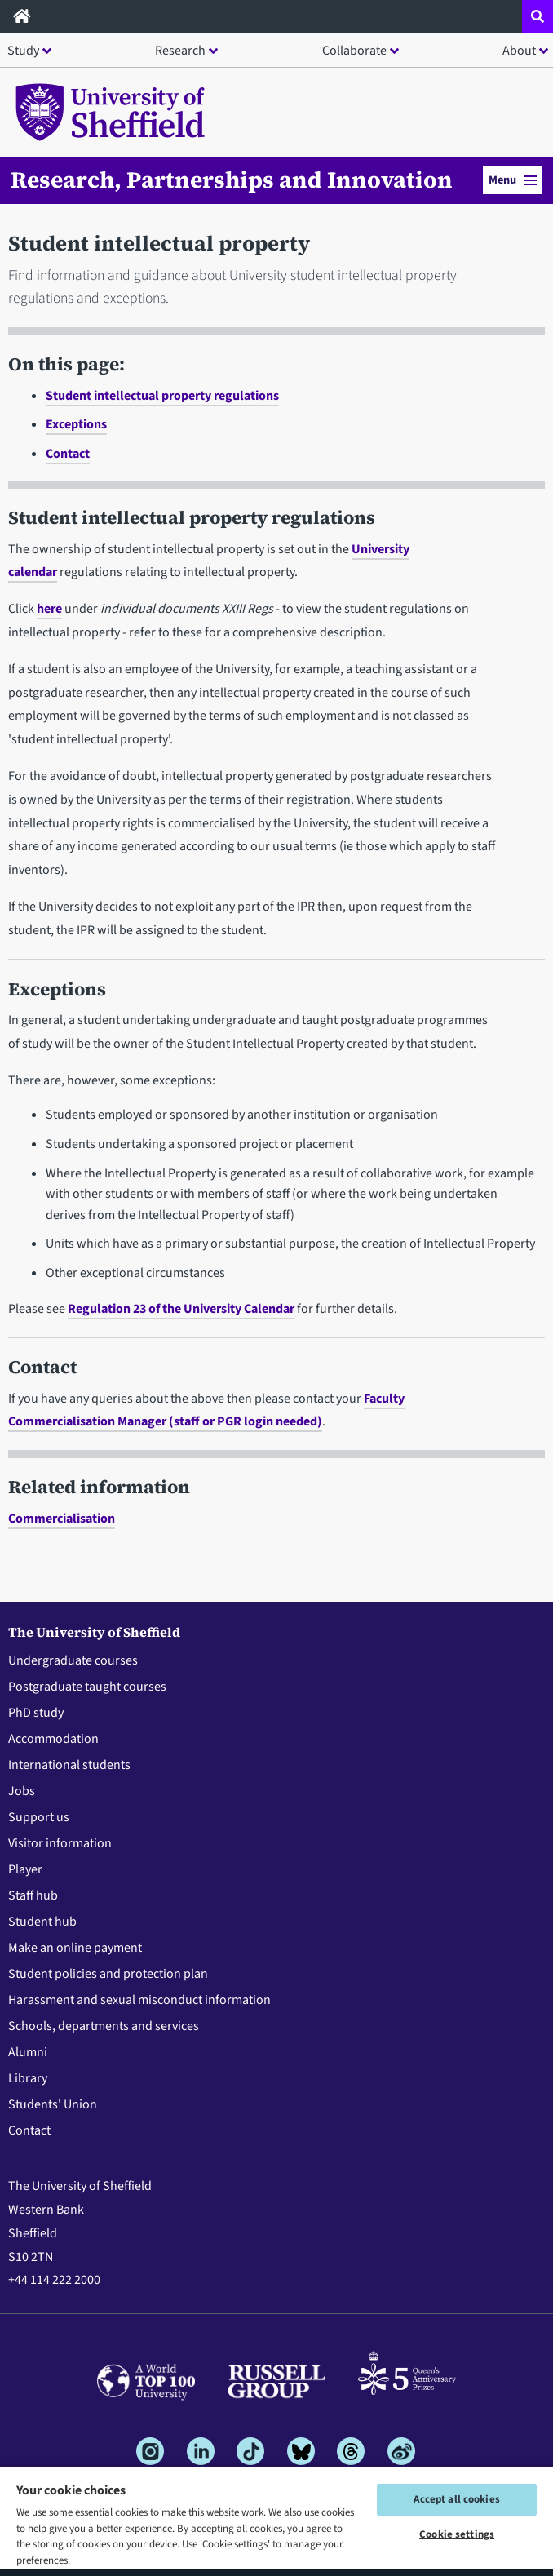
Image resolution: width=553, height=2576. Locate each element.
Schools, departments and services (103, 2026)
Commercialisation (61, 1518)
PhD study (36, 1713)
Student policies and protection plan (108, 1974)
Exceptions (76, 424)
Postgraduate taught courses (87, 1687)
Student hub (42, 1922)
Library (27, 2078)
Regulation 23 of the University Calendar (181, 1309)
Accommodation (53, 1739)
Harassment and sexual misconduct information (139, 2000)
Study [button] (23, 51)
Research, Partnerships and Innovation (232, 179)
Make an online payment (75, 1948)
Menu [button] (513, 179)
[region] (276, 2521)
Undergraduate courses (73, 1660)
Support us (38, 1817)
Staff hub (33, 1895)
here (49, 609)
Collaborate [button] (354, 51)
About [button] (519, 51)
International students (69, 1765)
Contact (68, 454)
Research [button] (180, 51)
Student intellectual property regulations (162, 396)
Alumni (27, 2052)
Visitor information (60, 1843)
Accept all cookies (456, 2499)
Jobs (21, 1791)
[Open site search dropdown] (537, 16)
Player (25, 1869)
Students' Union (52, 2104)
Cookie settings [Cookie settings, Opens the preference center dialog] (456, 2534)
